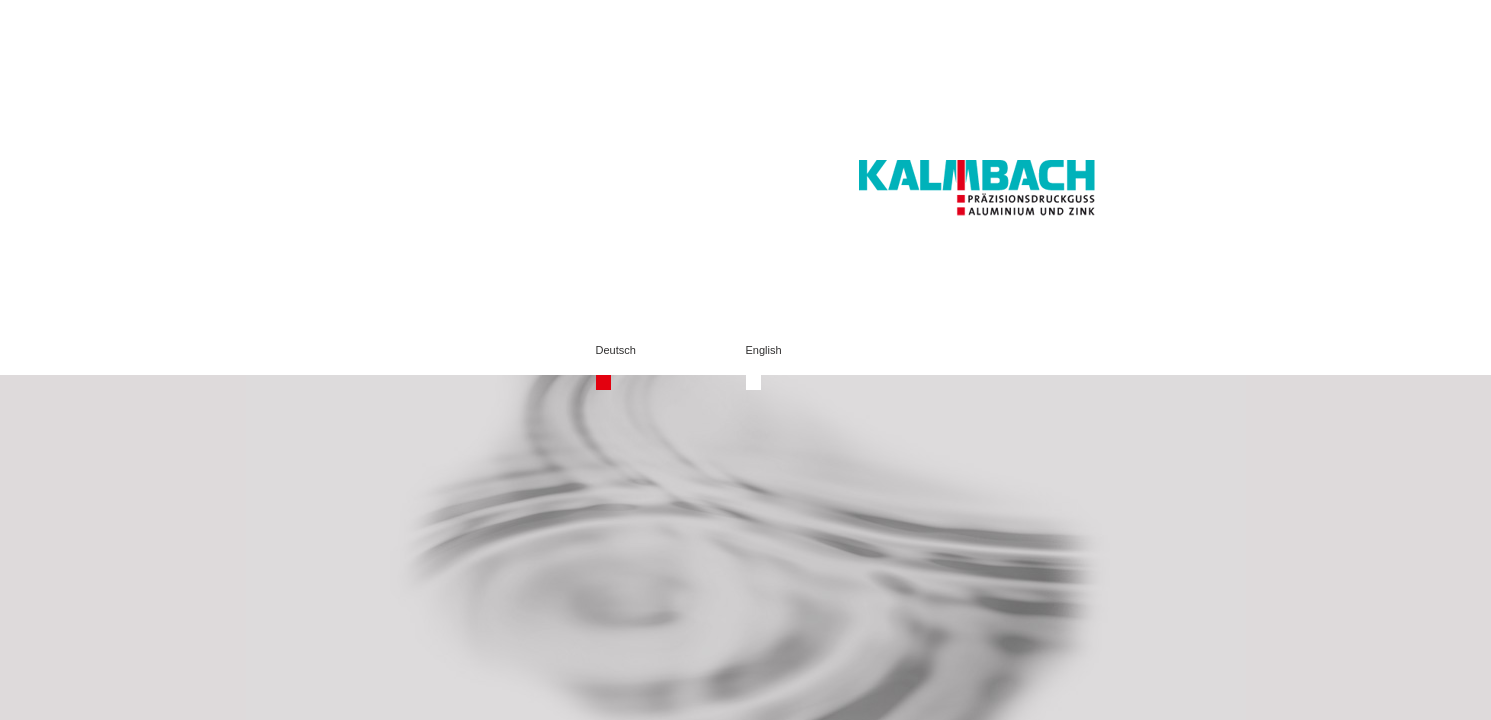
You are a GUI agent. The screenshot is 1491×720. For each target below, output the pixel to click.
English (764, 350)
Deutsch (616, 350)
